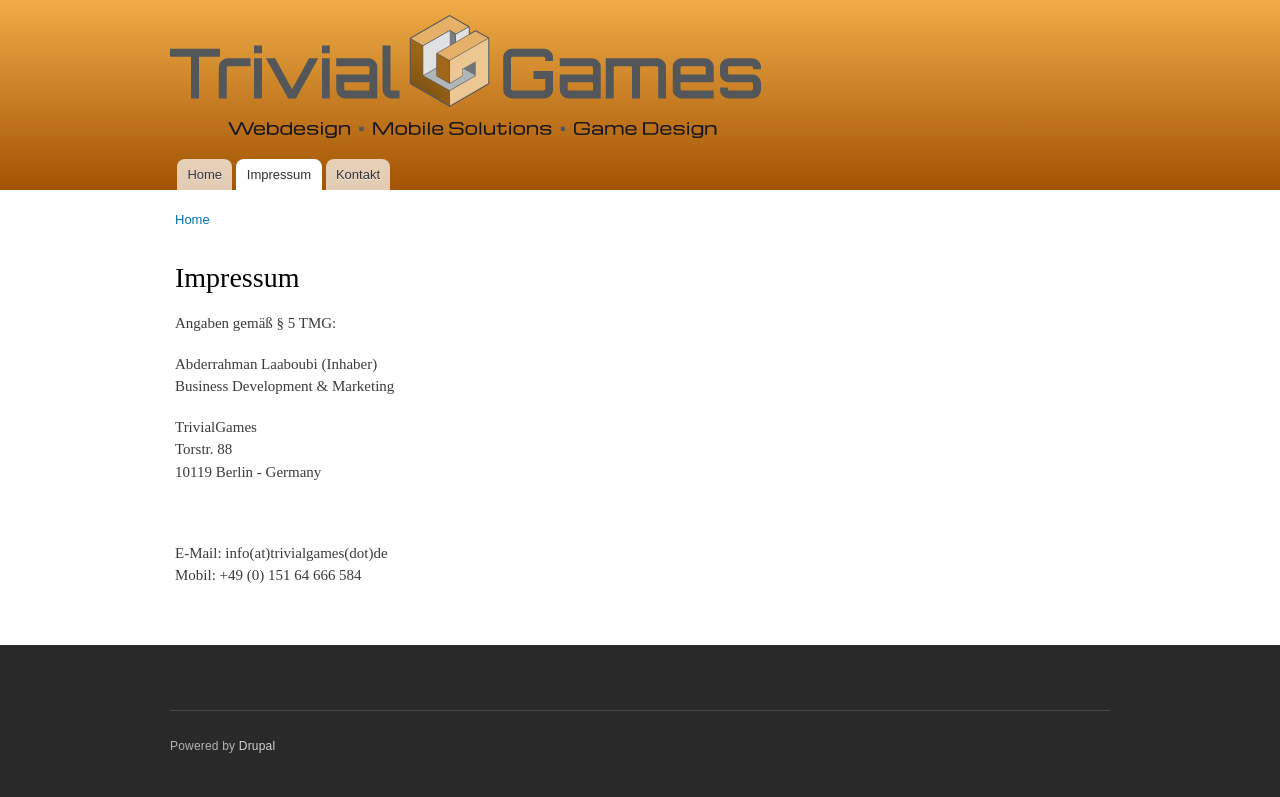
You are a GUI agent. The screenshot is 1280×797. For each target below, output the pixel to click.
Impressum (279, 174)
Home (204, 174)
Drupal (257, 746)
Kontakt (358, 174)
